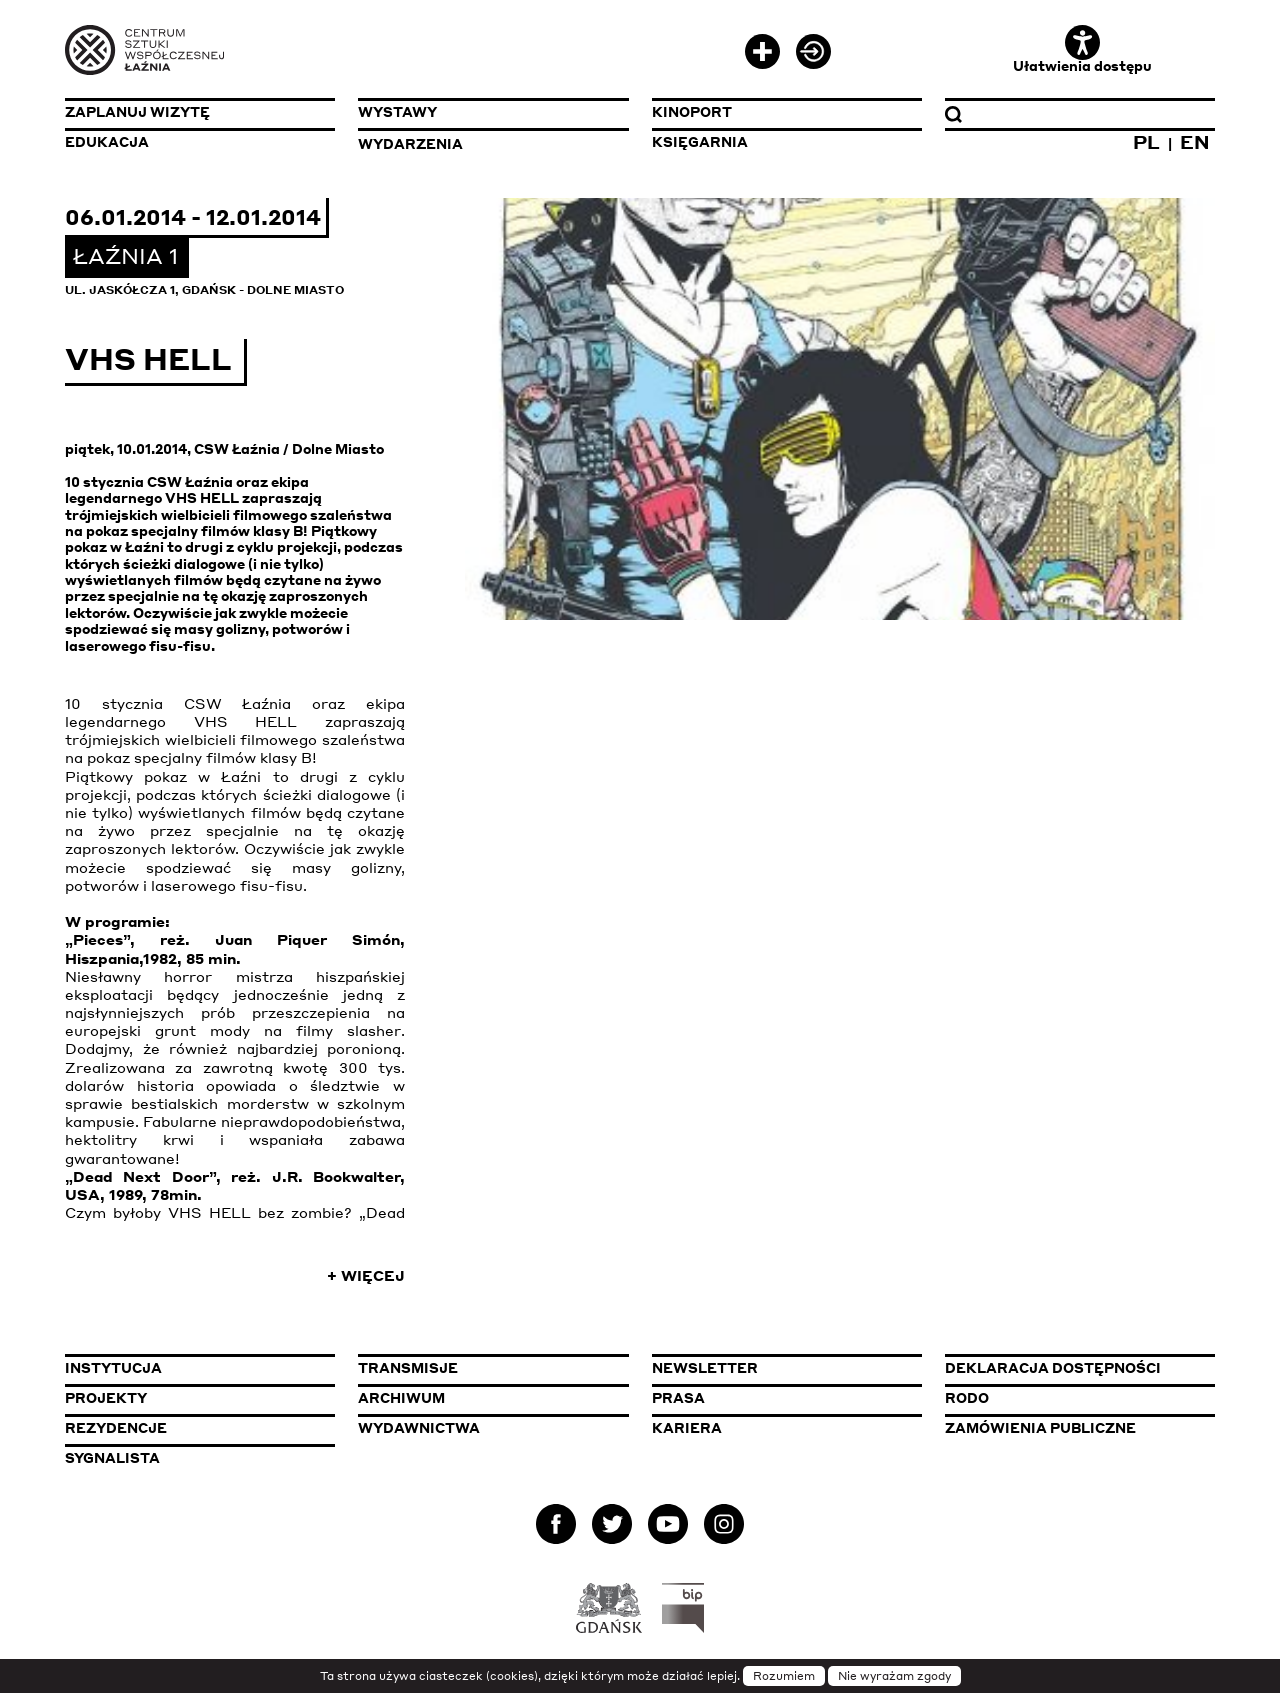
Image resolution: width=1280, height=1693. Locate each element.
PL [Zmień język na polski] (1146, 141)
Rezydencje (116, 1428)
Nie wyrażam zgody (894, 1676)
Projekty (106, 1398)
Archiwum (401, 1398)
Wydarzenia (410, 144)
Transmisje (493, 1367)
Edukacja (107, 142)
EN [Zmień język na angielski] (1195, 141)
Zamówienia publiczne (1080, 1427)
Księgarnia (700, 142)
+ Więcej (366, 1275)
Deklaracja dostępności (1053, 1368)
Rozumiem (784, 1676)
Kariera (687, 1428)
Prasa (678, 1398)
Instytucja (113, 1368)
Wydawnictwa (419, 1428)
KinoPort (692, 112)
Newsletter (705, 1368)
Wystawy (397, 112)
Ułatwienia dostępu (1082, 49)
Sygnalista (112, 1458)
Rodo (967, 1398)
